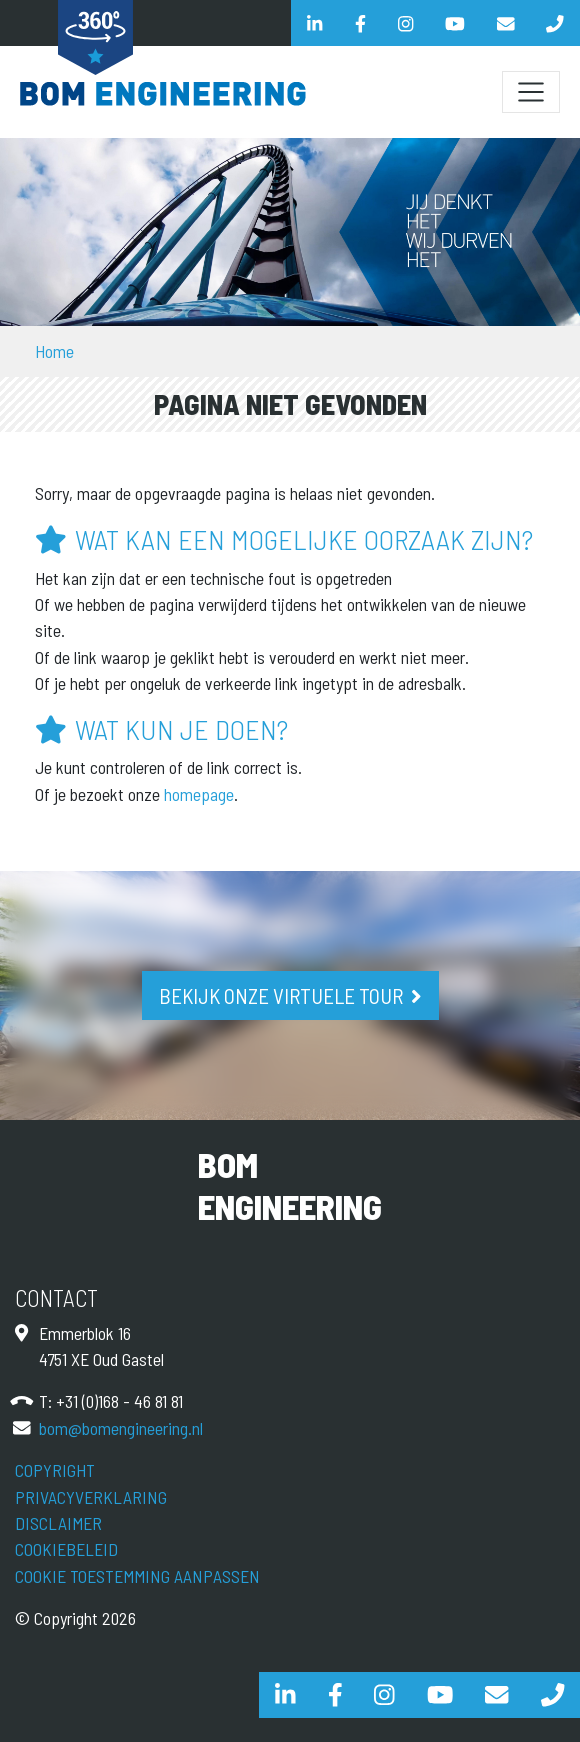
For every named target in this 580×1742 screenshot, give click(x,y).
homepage (199, 794)
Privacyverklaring (91, 1497)
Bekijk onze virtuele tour (281, 995)
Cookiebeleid (66, 1549)
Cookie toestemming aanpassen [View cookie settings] (137, 1576)
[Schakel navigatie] (531, 92)
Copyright (55, 1470)
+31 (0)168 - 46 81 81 (119, 1401)
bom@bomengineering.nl (121, 1428)
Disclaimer (58, 1523)
